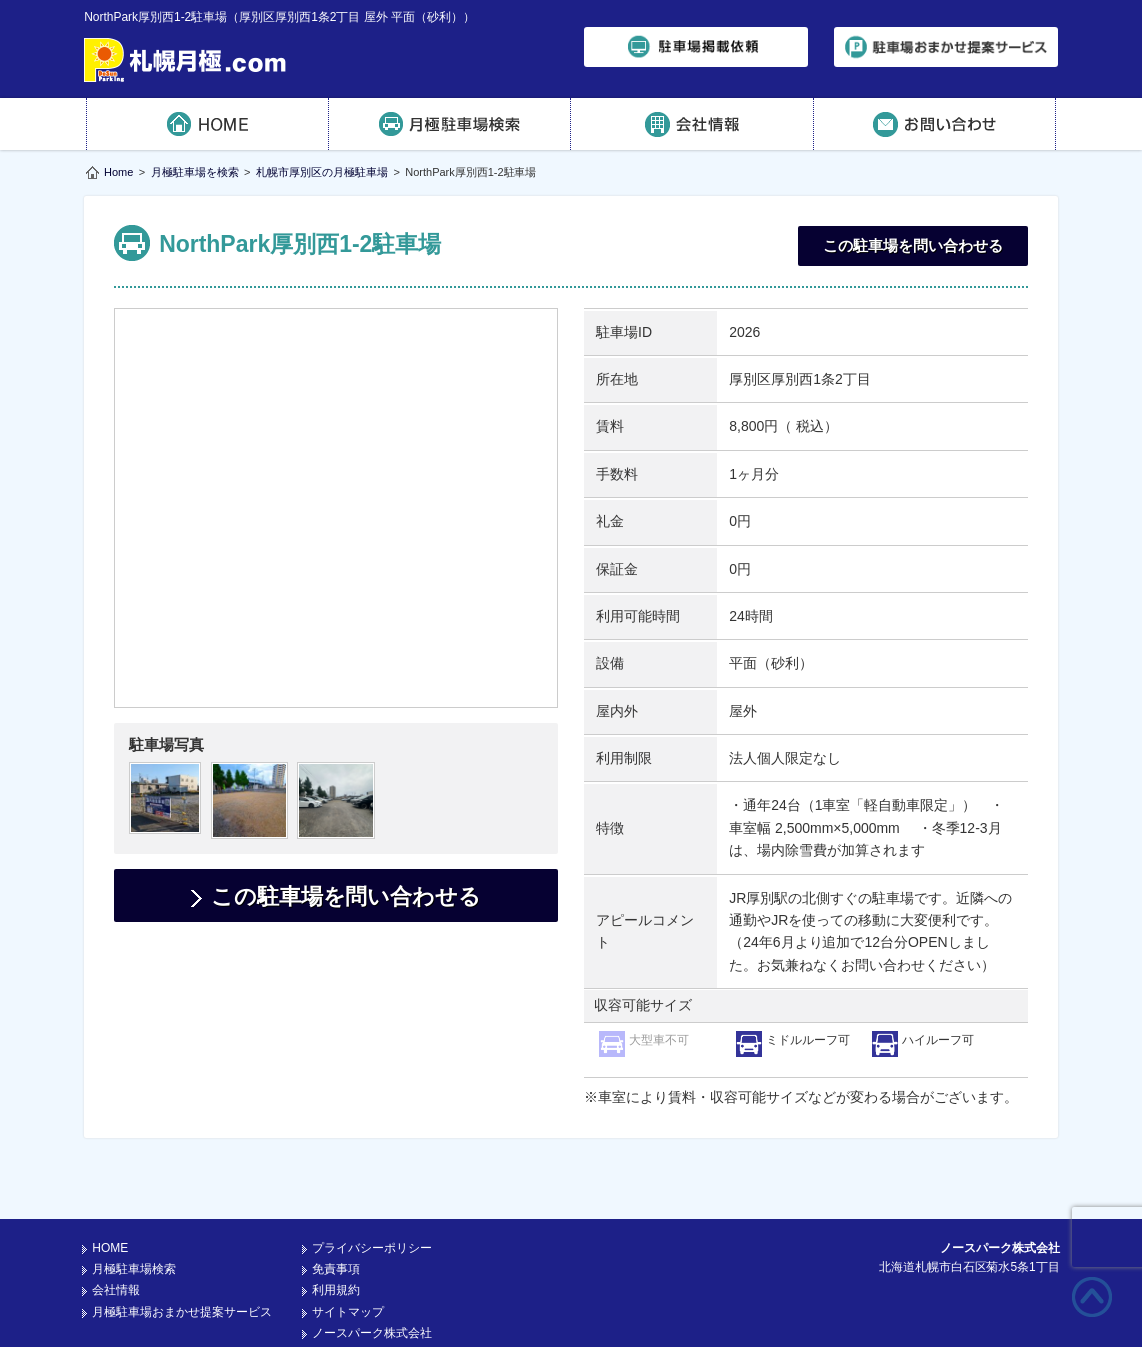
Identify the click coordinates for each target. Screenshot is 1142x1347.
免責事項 (336, 1218)
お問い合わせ (935, 124)
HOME (207, 124)
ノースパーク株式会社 (372, 1282)
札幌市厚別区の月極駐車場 (322, 172)
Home (118, 172)
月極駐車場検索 (450, 124)
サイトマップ (348, 1261)
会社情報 (692, 124)
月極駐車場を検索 (195, 172)
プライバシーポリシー (372, 1197)
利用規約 (336, 1239)
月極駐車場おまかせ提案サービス (182, 1261)
